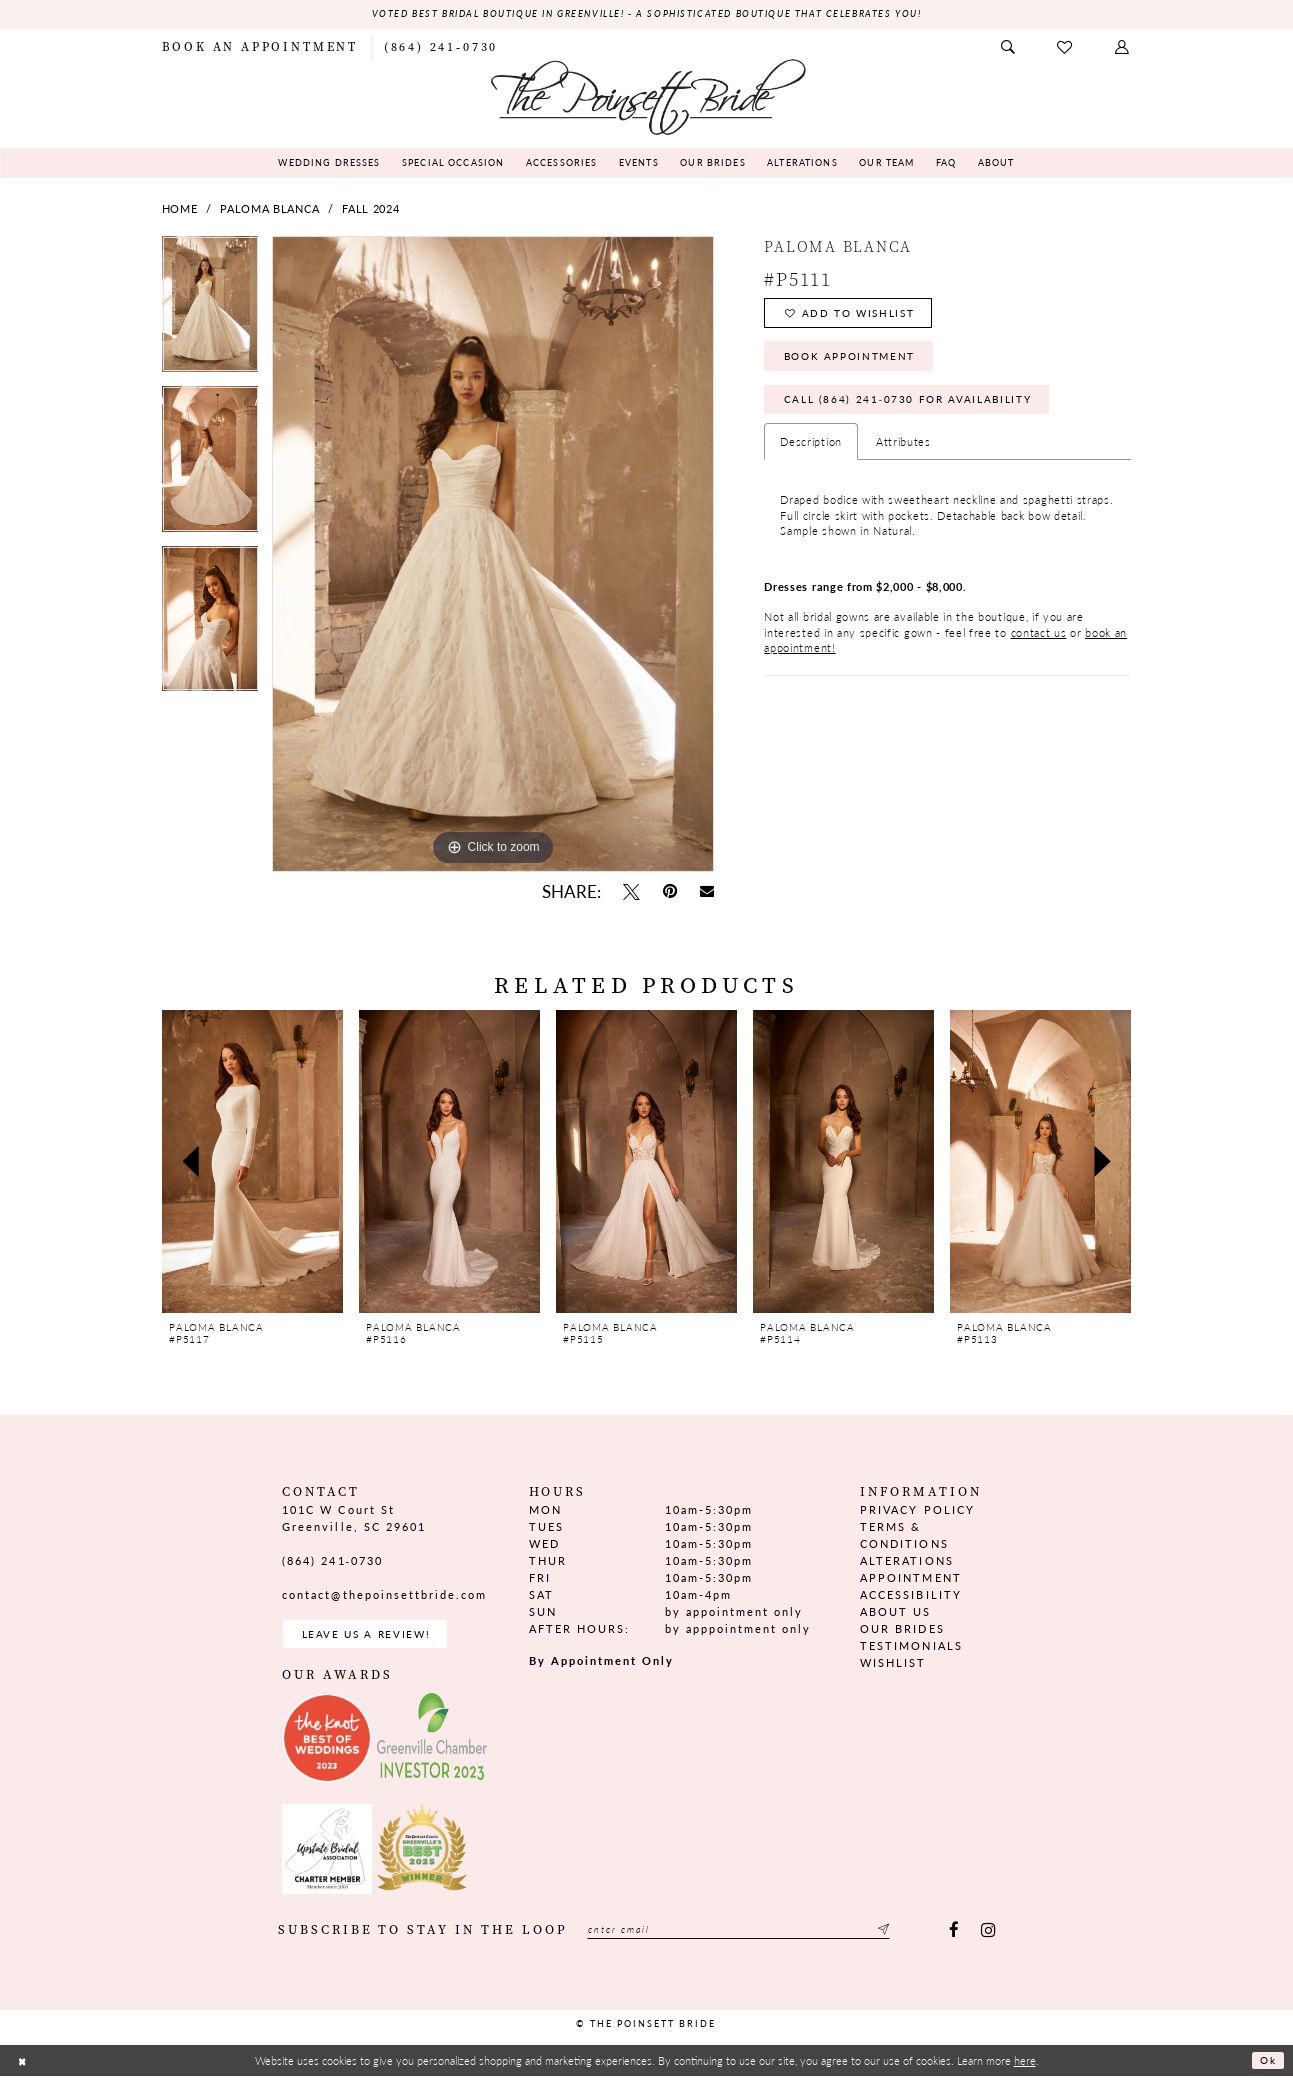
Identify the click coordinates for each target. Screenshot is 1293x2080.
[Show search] (1009, 48)
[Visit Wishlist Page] (1066, 48)
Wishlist (893, 1664)
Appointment (910, 1578)
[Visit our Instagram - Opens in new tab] (988, 1935)
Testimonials (911, 1647)
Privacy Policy (917, 1510)
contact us (1039, 646)
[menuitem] (260, 48)
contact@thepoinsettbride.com (384, 1595)
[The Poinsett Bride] (647, 96)
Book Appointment (856, 364)
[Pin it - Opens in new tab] (669, 892)
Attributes (903, 456)
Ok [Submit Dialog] (1266, 2064)
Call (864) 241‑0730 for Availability (916, 411)
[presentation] (253, 1162)
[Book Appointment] (260, 48)
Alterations (906, 1561)
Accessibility (910, 1596)
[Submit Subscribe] (912, 1935)
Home (180, 209)
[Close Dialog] (23, 2064)
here (1025, 2064)
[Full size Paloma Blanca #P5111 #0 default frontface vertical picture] (493, 555)
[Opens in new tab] (327, 1742)
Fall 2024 (370, 209)
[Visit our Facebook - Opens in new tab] (953, 1935)
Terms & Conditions (904, 1536)
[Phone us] (441, 48)
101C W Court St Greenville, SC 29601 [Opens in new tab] (353, 1519)
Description (811, 456)
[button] (1123, 48)
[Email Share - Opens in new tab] (706, 893)
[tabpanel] (210, 312)
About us (895, 1613)
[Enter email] (754, 1935)
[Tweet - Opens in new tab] (632, 892)
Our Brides (902, 1630)
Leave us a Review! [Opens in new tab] (371, 1636)
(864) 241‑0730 (332, 1561)
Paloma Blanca (269, 209)
